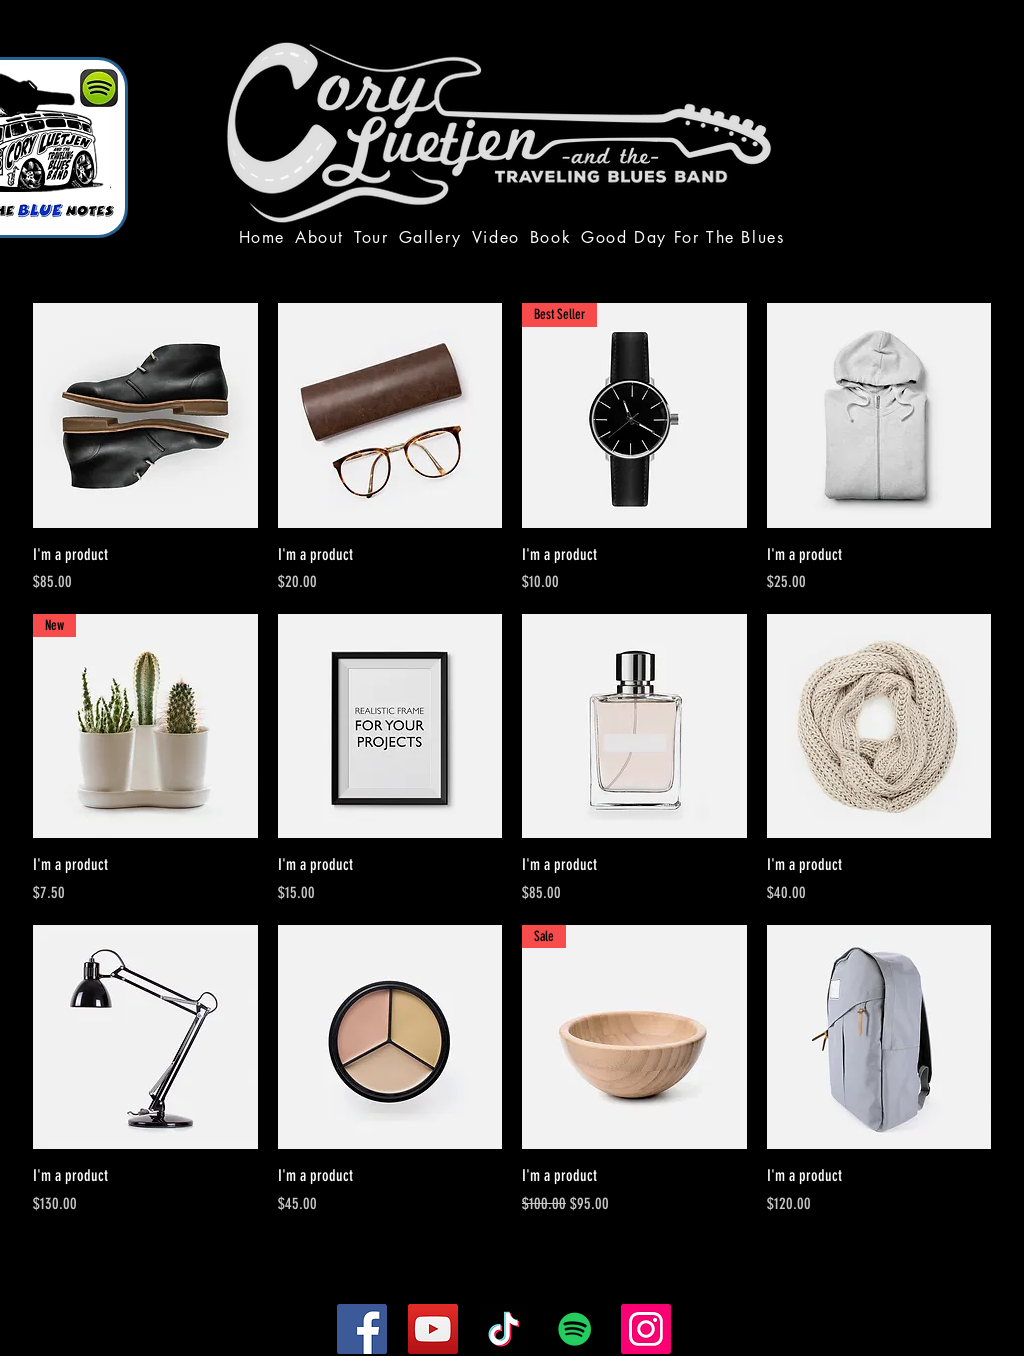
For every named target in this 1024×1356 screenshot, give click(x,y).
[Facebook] (362, 1329)
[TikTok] (504, 1329)
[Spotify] (575, 1329)
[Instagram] (646, 1329)
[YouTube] (433, 1329)
